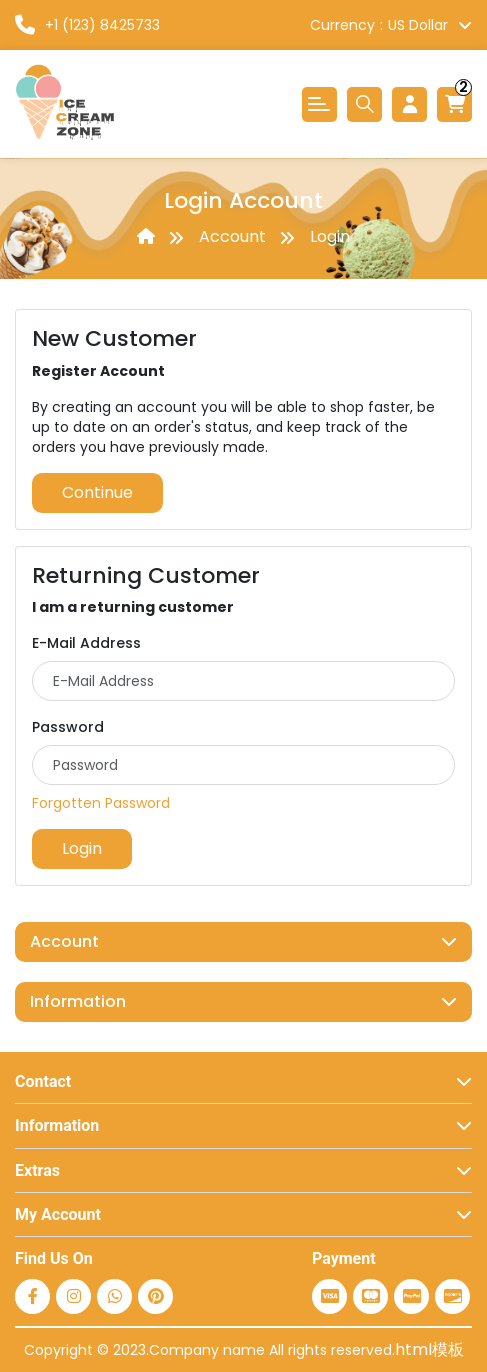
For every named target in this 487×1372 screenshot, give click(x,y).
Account (232, 236)
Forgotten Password (101, 803)
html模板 (429, 1350)
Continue (97, 492)
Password (68, 727)
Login (330, 236)
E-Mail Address (86, 643)
